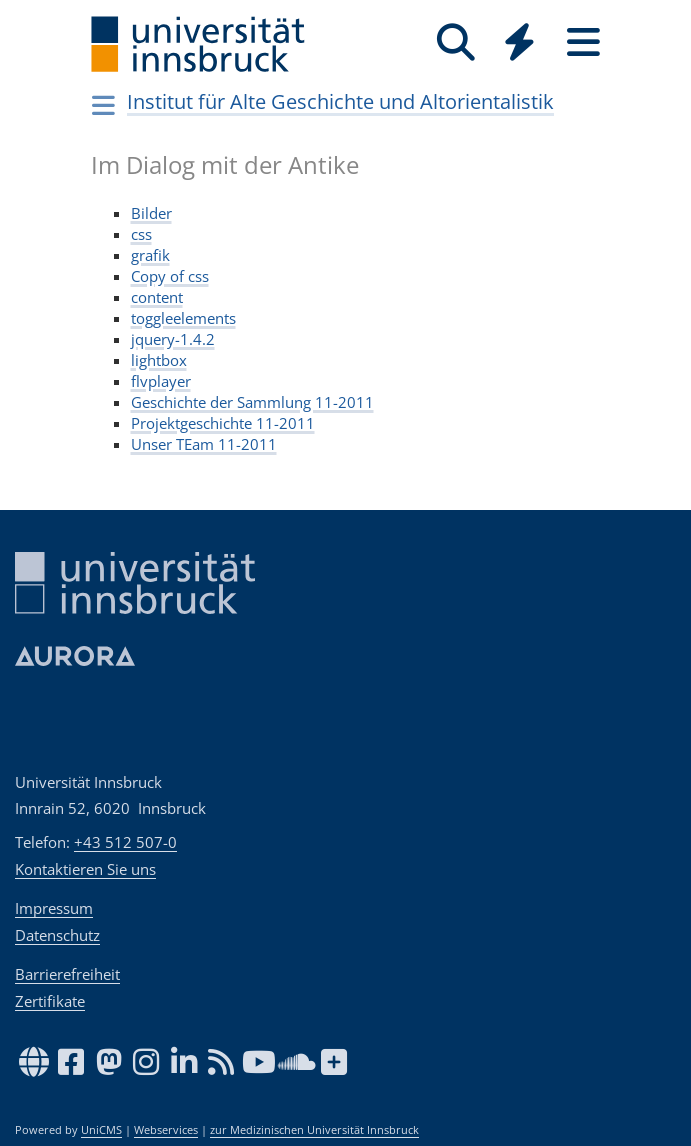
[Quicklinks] (520, 42)
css (141, 234)
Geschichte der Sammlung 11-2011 (252, 402)
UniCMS (101, 1130)
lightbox (159, 360)
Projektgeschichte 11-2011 (223, 423)
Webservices (166, 1130)
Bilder (151, 213)
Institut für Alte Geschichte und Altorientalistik (340, 101)
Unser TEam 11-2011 (204, 444)
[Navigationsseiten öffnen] (104, 105)
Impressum (54, 908)
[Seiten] (584, 42)
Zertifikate (50, 1001)
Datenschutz (57, 935)
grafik (150, 255)
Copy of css (170, 276)
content (157, 297)
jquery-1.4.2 (173, 339)
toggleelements (183, 318)
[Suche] (456, 42)
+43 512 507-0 (125, 842)
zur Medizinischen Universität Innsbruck (314, 1130)
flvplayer (161, 381)
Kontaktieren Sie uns (85, 869)
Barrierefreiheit (67, 974)
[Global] (520, 44)
